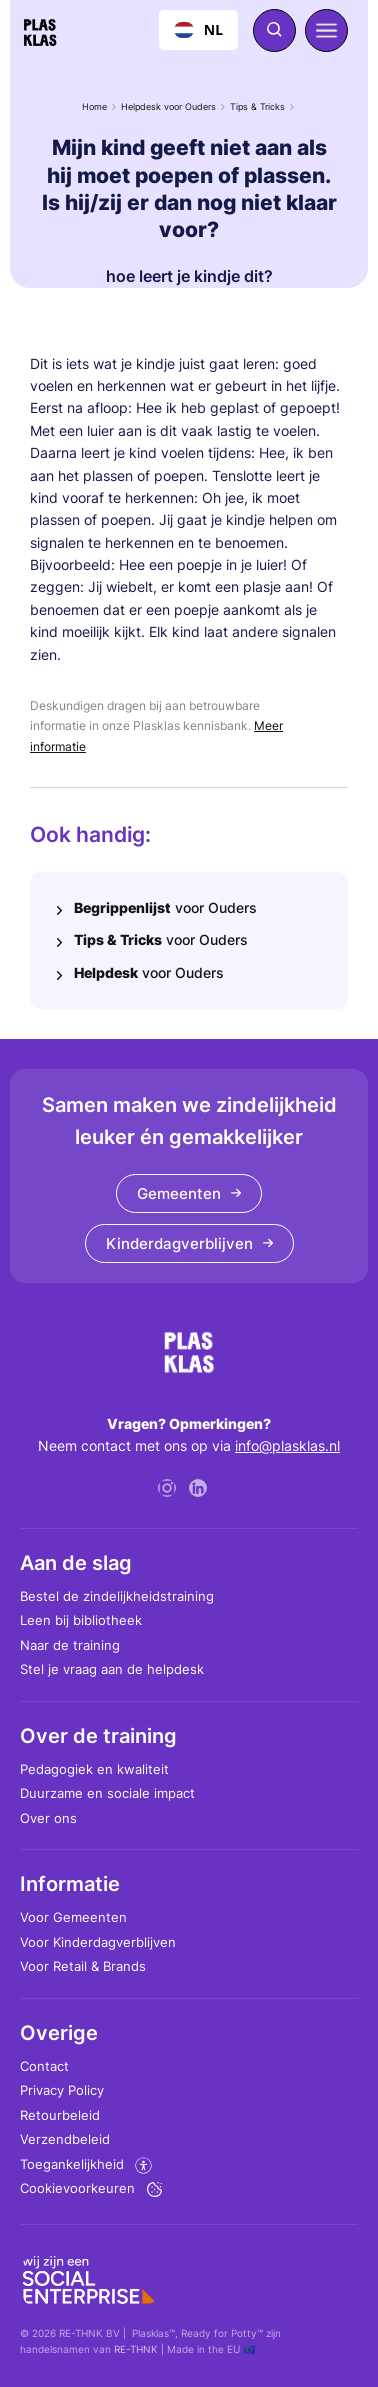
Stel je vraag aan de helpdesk (112, 1669)
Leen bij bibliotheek (81, 1620)
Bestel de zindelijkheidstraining (117, 1596)
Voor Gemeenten (73, 1917)
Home (94, 106)
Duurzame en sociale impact (107, 1793)
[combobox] (198, 30)
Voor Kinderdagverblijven (98, 1942)
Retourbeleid (60, 2115)
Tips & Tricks (257, 106)
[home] (39, 30)
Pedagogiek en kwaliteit (94, 1769)
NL (198, 29)
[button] (326, 30)
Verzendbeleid (65, 2139)
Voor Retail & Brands (83, 1966)
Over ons (48, 1818)
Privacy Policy (62, 2090)
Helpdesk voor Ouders (168, 106)
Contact (44, 2066)
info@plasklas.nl (287, 1445)
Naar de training (70, 1645)
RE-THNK (136, 2349)
